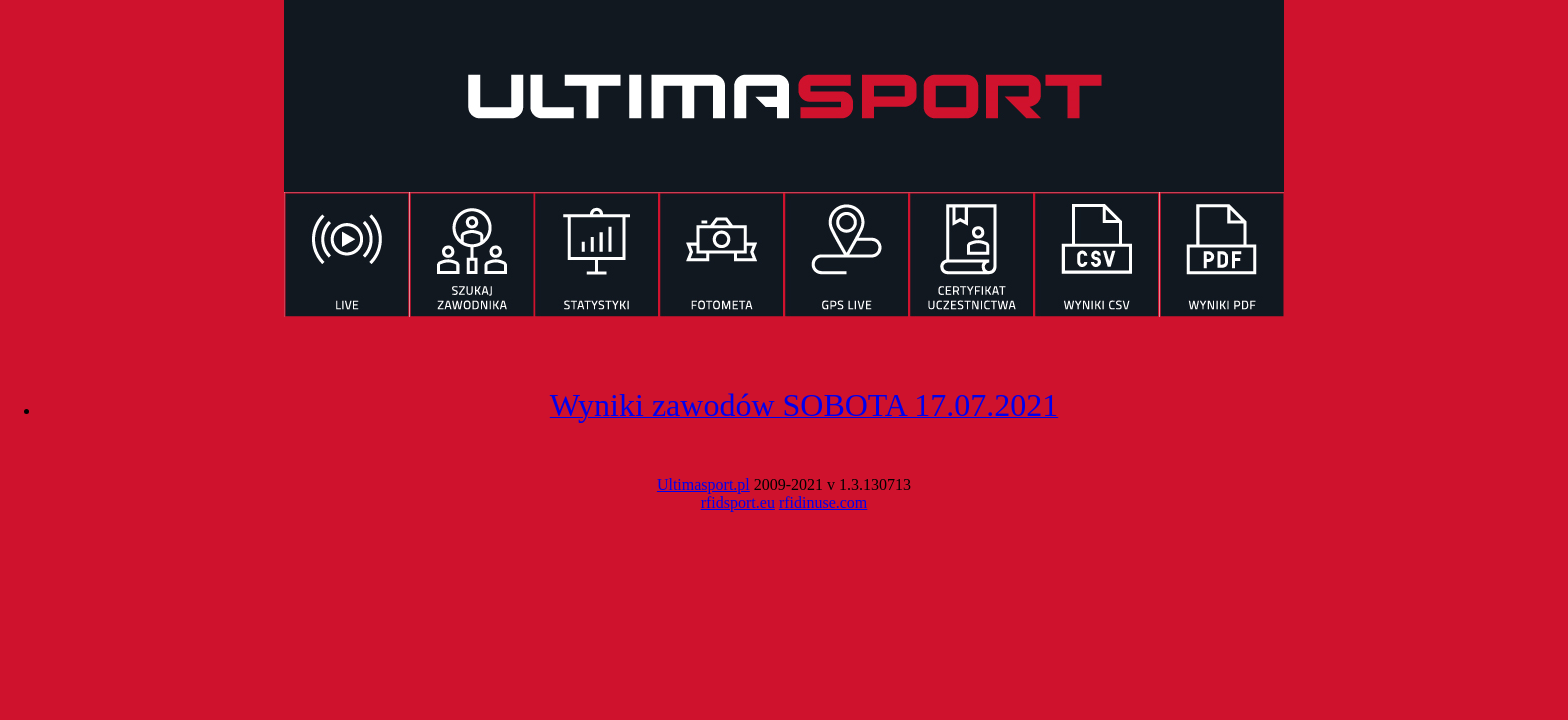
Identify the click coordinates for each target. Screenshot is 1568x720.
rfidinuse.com (823, 502)
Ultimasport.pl (703, 484)
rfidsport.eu (738, 502)
